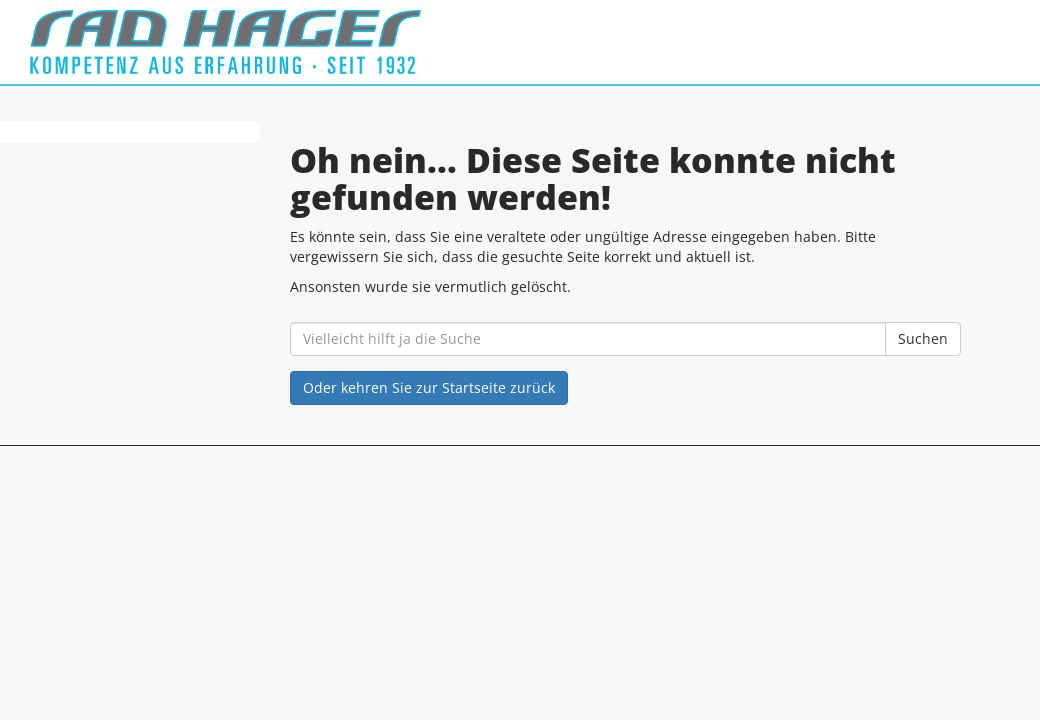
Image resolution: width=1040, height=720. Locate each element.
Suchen (923, 338)
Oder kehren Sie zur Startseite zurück (429, 387)
